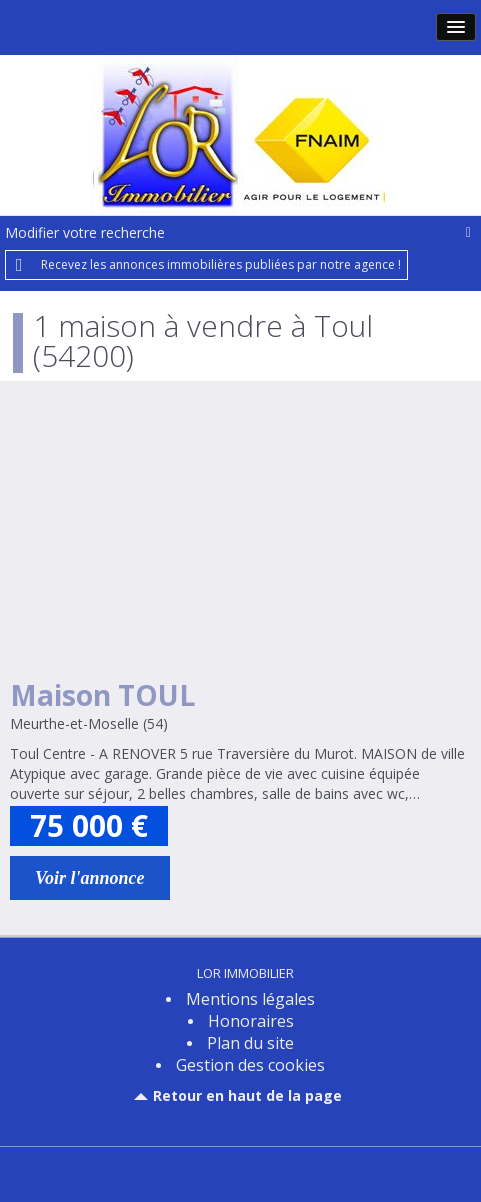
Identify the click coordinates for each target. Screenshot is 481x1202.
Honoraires (251, 1021)
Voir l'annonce (90, 878)
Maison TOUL (102, 695)
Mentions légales (250, 999)
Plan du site (250, 1043)
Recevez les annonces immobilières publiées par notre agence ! (221, 264)
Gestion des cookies (250, 1065)
